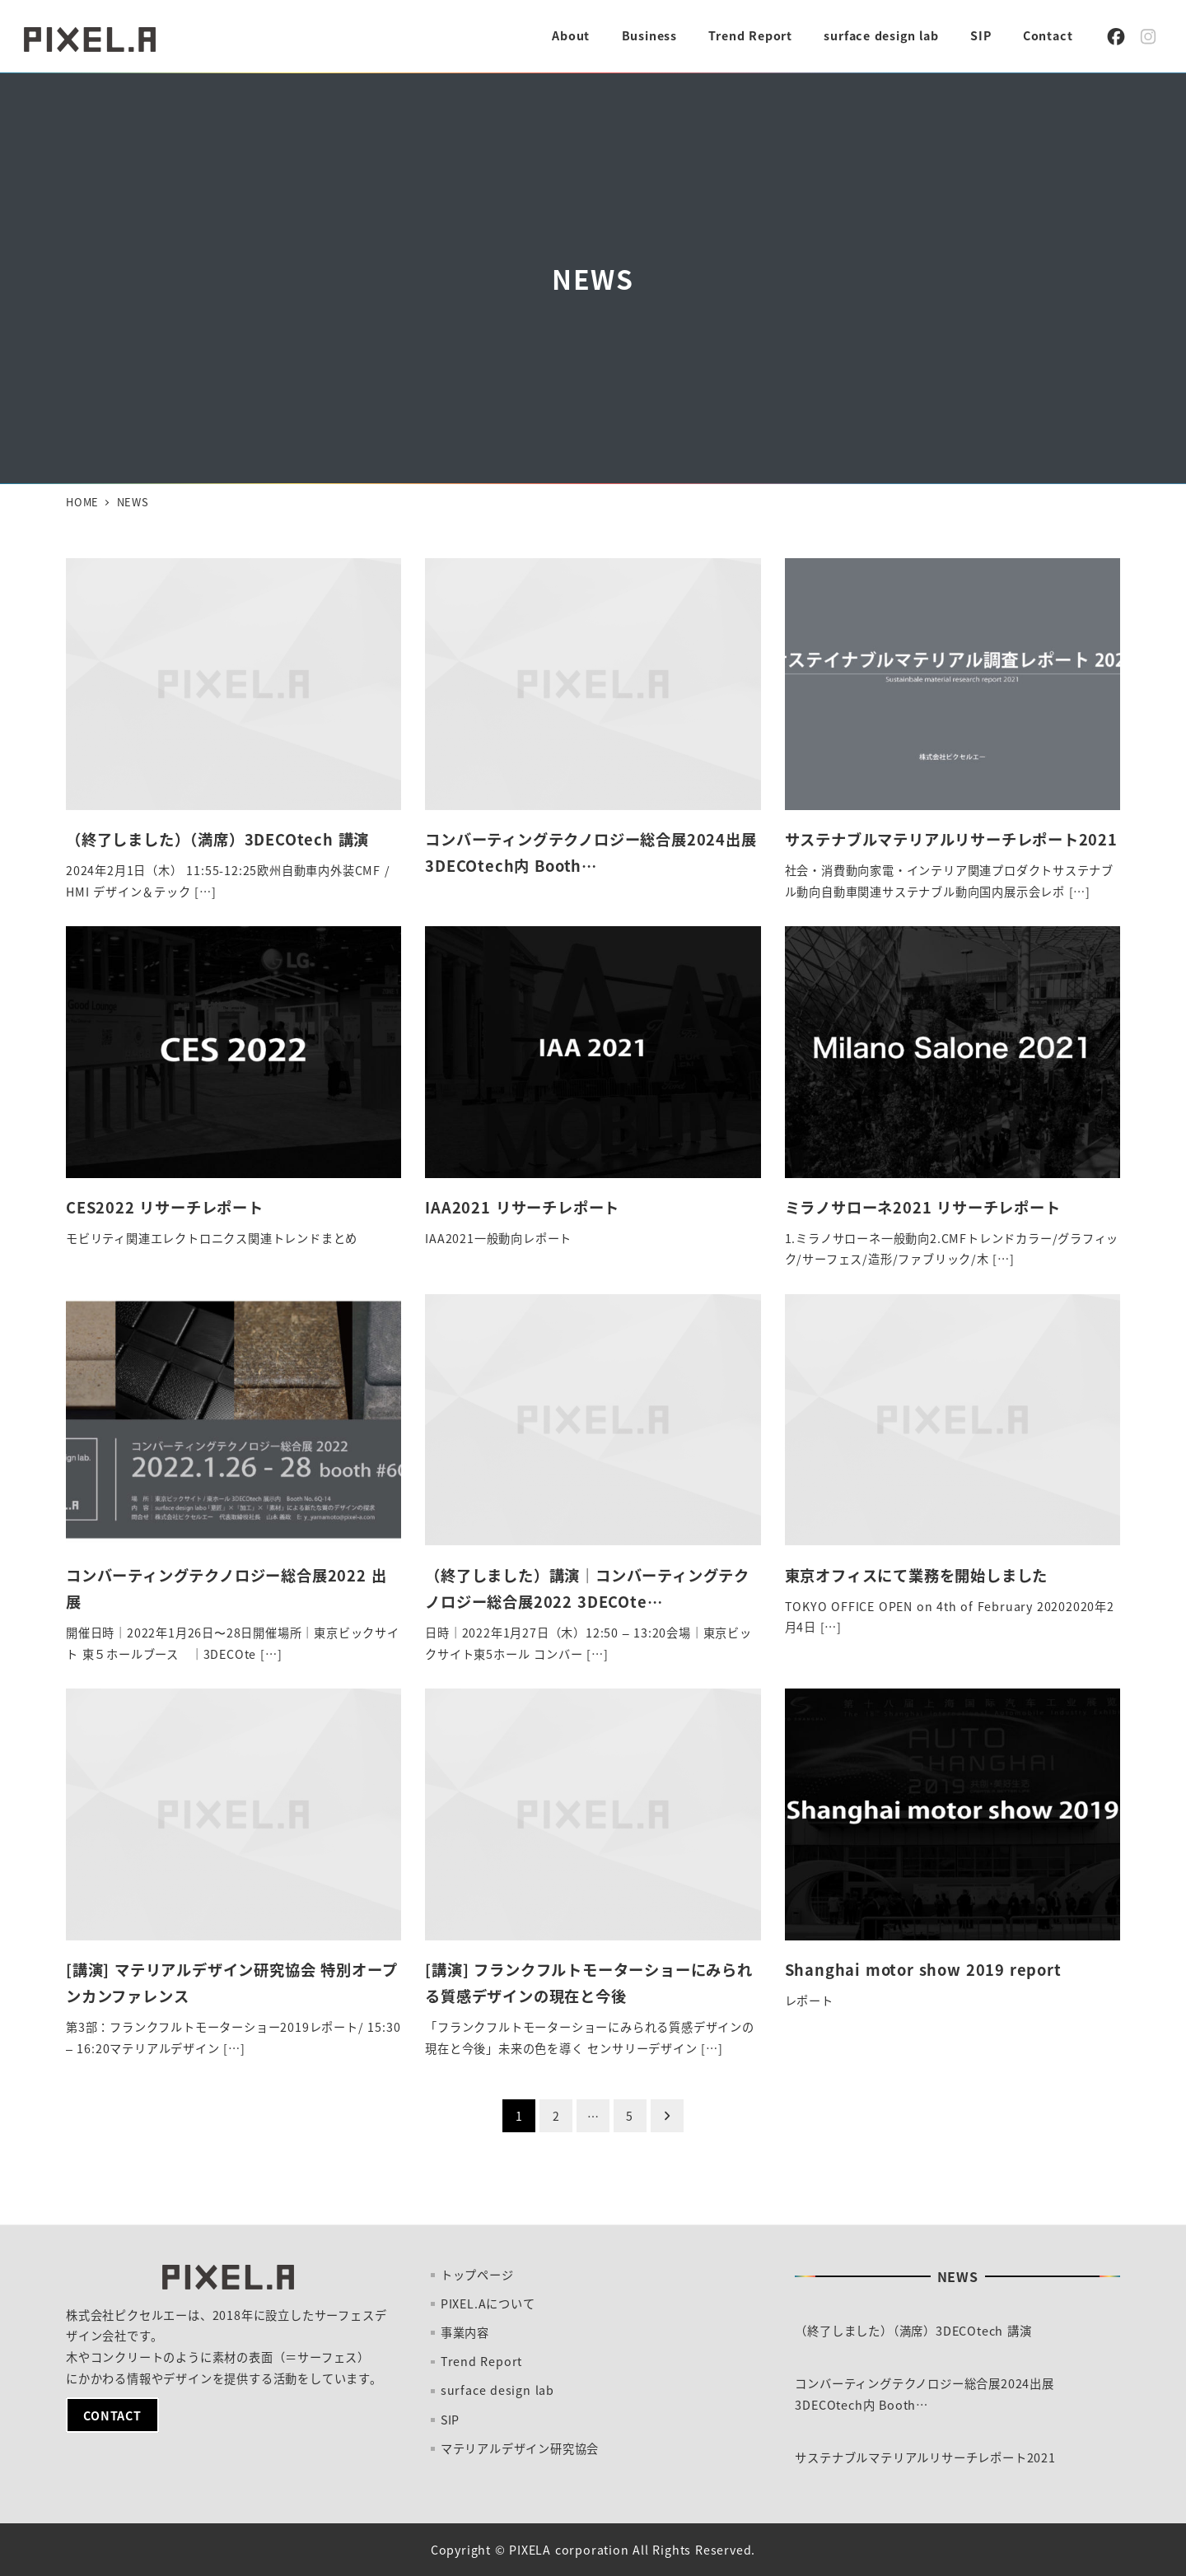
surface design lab (497, 2390)
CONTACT (112, 2414)
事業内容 (465, 2332)
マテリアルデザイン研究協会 (520, 2448)
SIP (450, 2419)
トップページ (477, 2274)
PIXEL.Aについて (488, 2303)
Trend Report (482, 2361)
